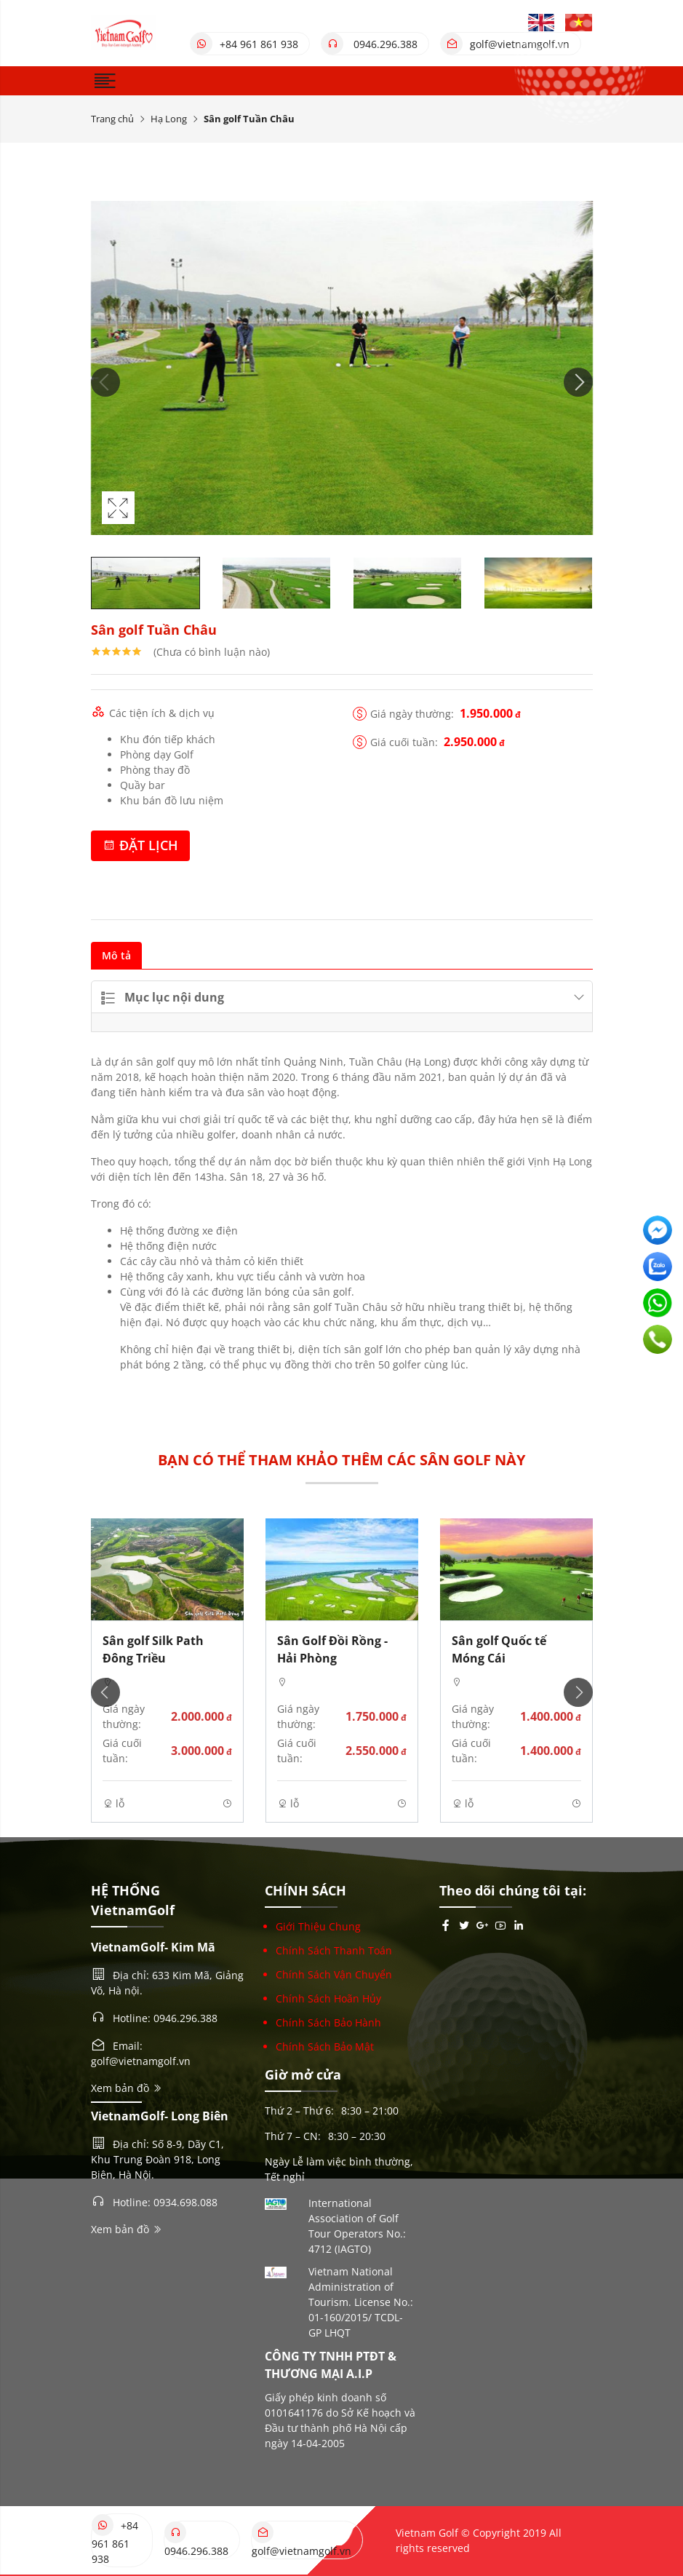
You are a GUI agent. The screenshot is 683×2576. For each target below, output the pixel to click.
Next (578, 382)
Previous (105, 382)
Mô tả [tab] (116, 955)
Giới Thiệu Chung (318, 1926)
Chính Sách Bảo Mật (325, 2046)
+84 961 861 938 (244, 44)
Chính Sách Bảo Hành (328, 2022)
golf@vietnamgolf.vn (505, 44)
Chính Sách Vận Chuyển (334, 1974)
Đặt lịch (140, 845)
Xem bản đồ (126, 2088)
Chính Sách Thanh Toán (334, 1950)
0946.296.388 (369, 44)
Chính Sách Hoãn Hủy (328, 1998)
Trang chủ (112, 118)
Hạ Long (169, 118)
